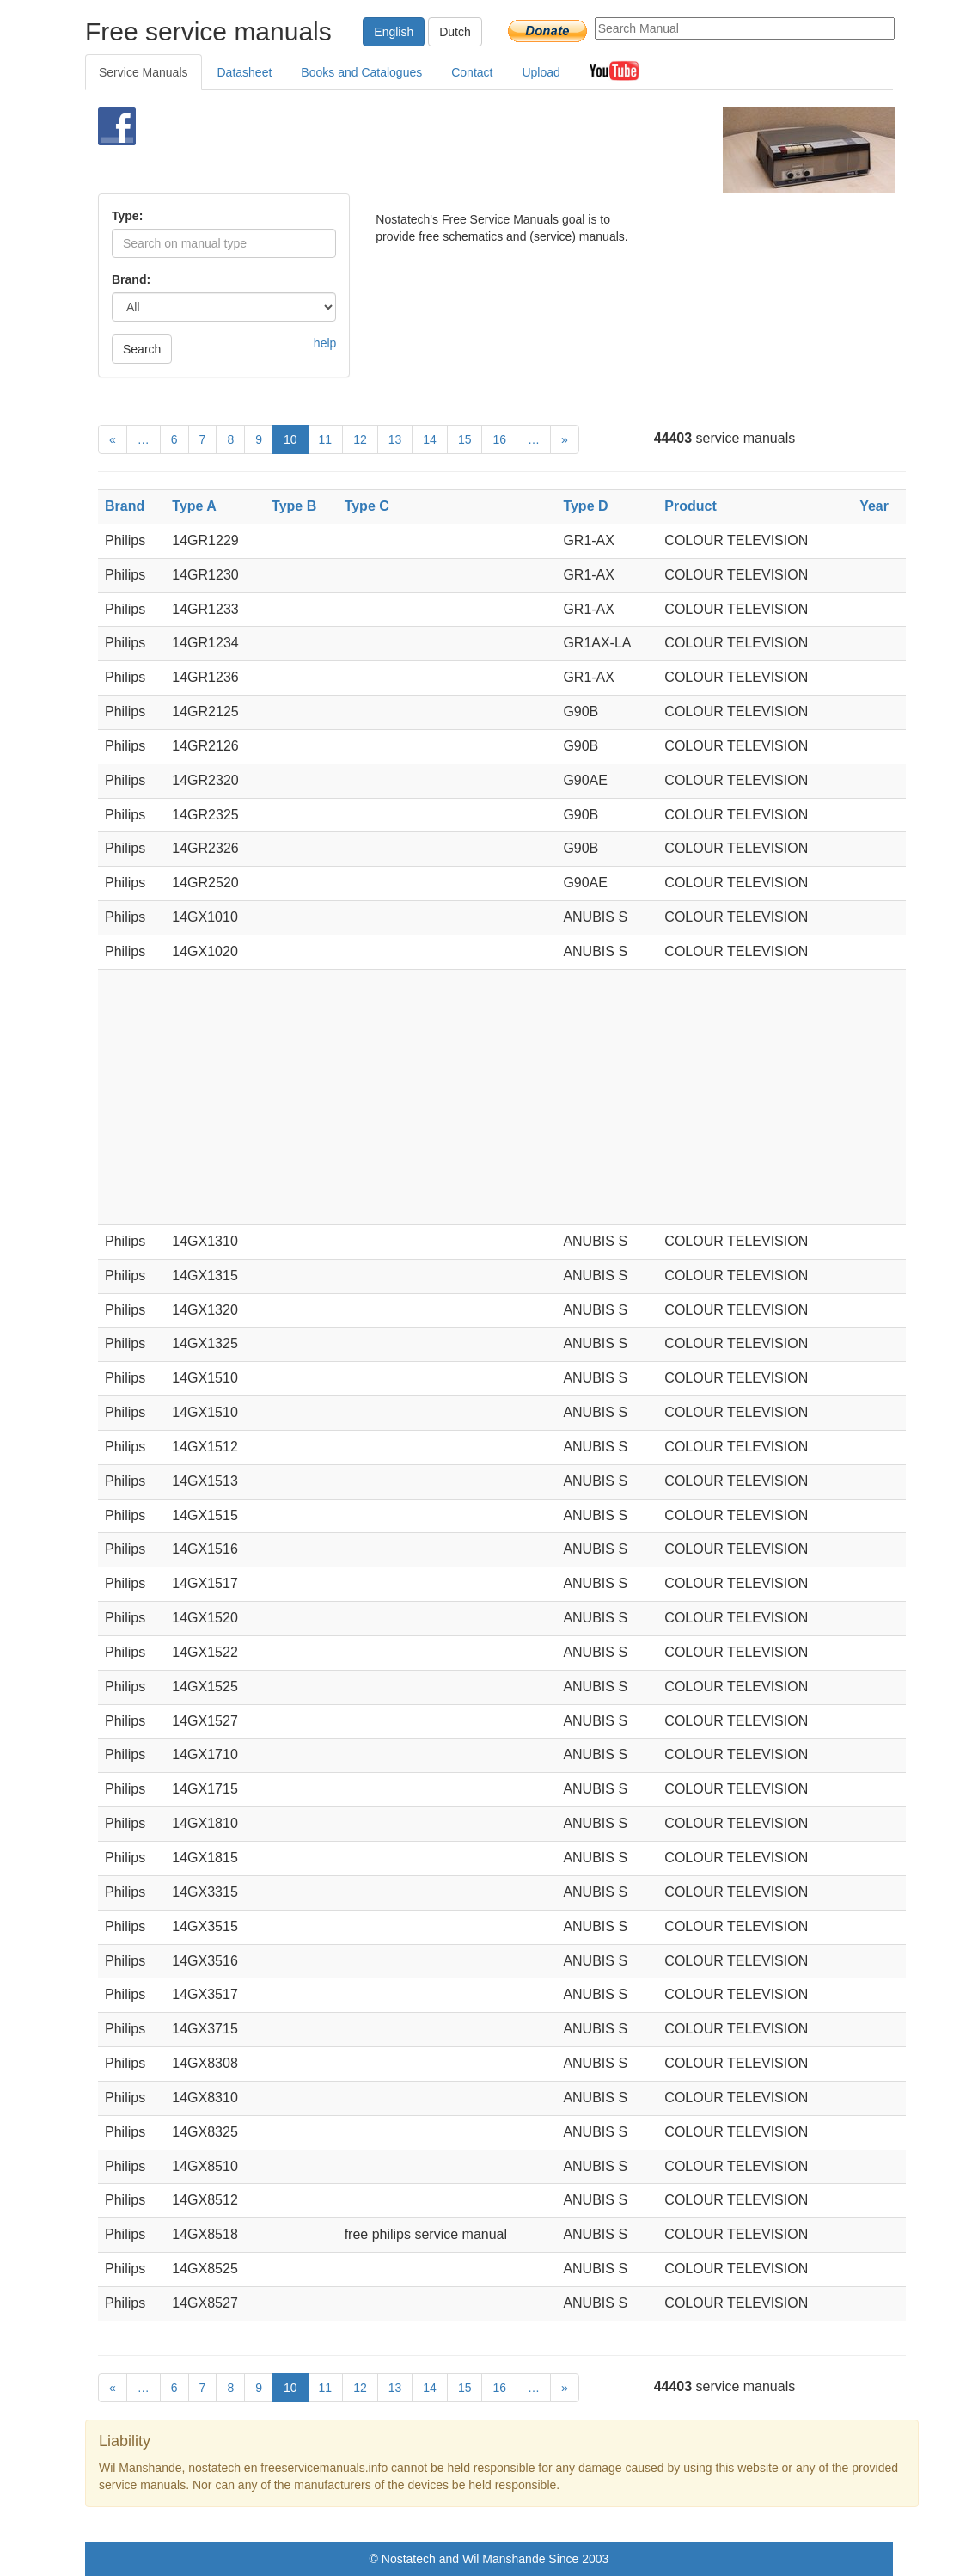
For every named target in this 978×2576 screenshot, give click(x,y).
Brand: (131, 279)
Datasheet (244, 72)
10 (290, 439)
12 (360, 439)
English (393, 32)
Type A (194, 506)
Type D (585, 506)
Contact (471, 72)
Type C (367, 506)
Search (142, 349)
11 (326, 439)
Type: (127, 216)
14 (430, 439)
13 (395, 439)
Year (874, 506)
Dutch (455, 32)
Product (690, 506)
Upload (540, 72)
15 (465, 439)
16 (499, 439)
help (325, 343)
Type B (294, 506)
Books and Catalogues (361, 72)
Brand (124, 506)
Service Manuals (143, 72)
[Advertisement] (467, 150)
